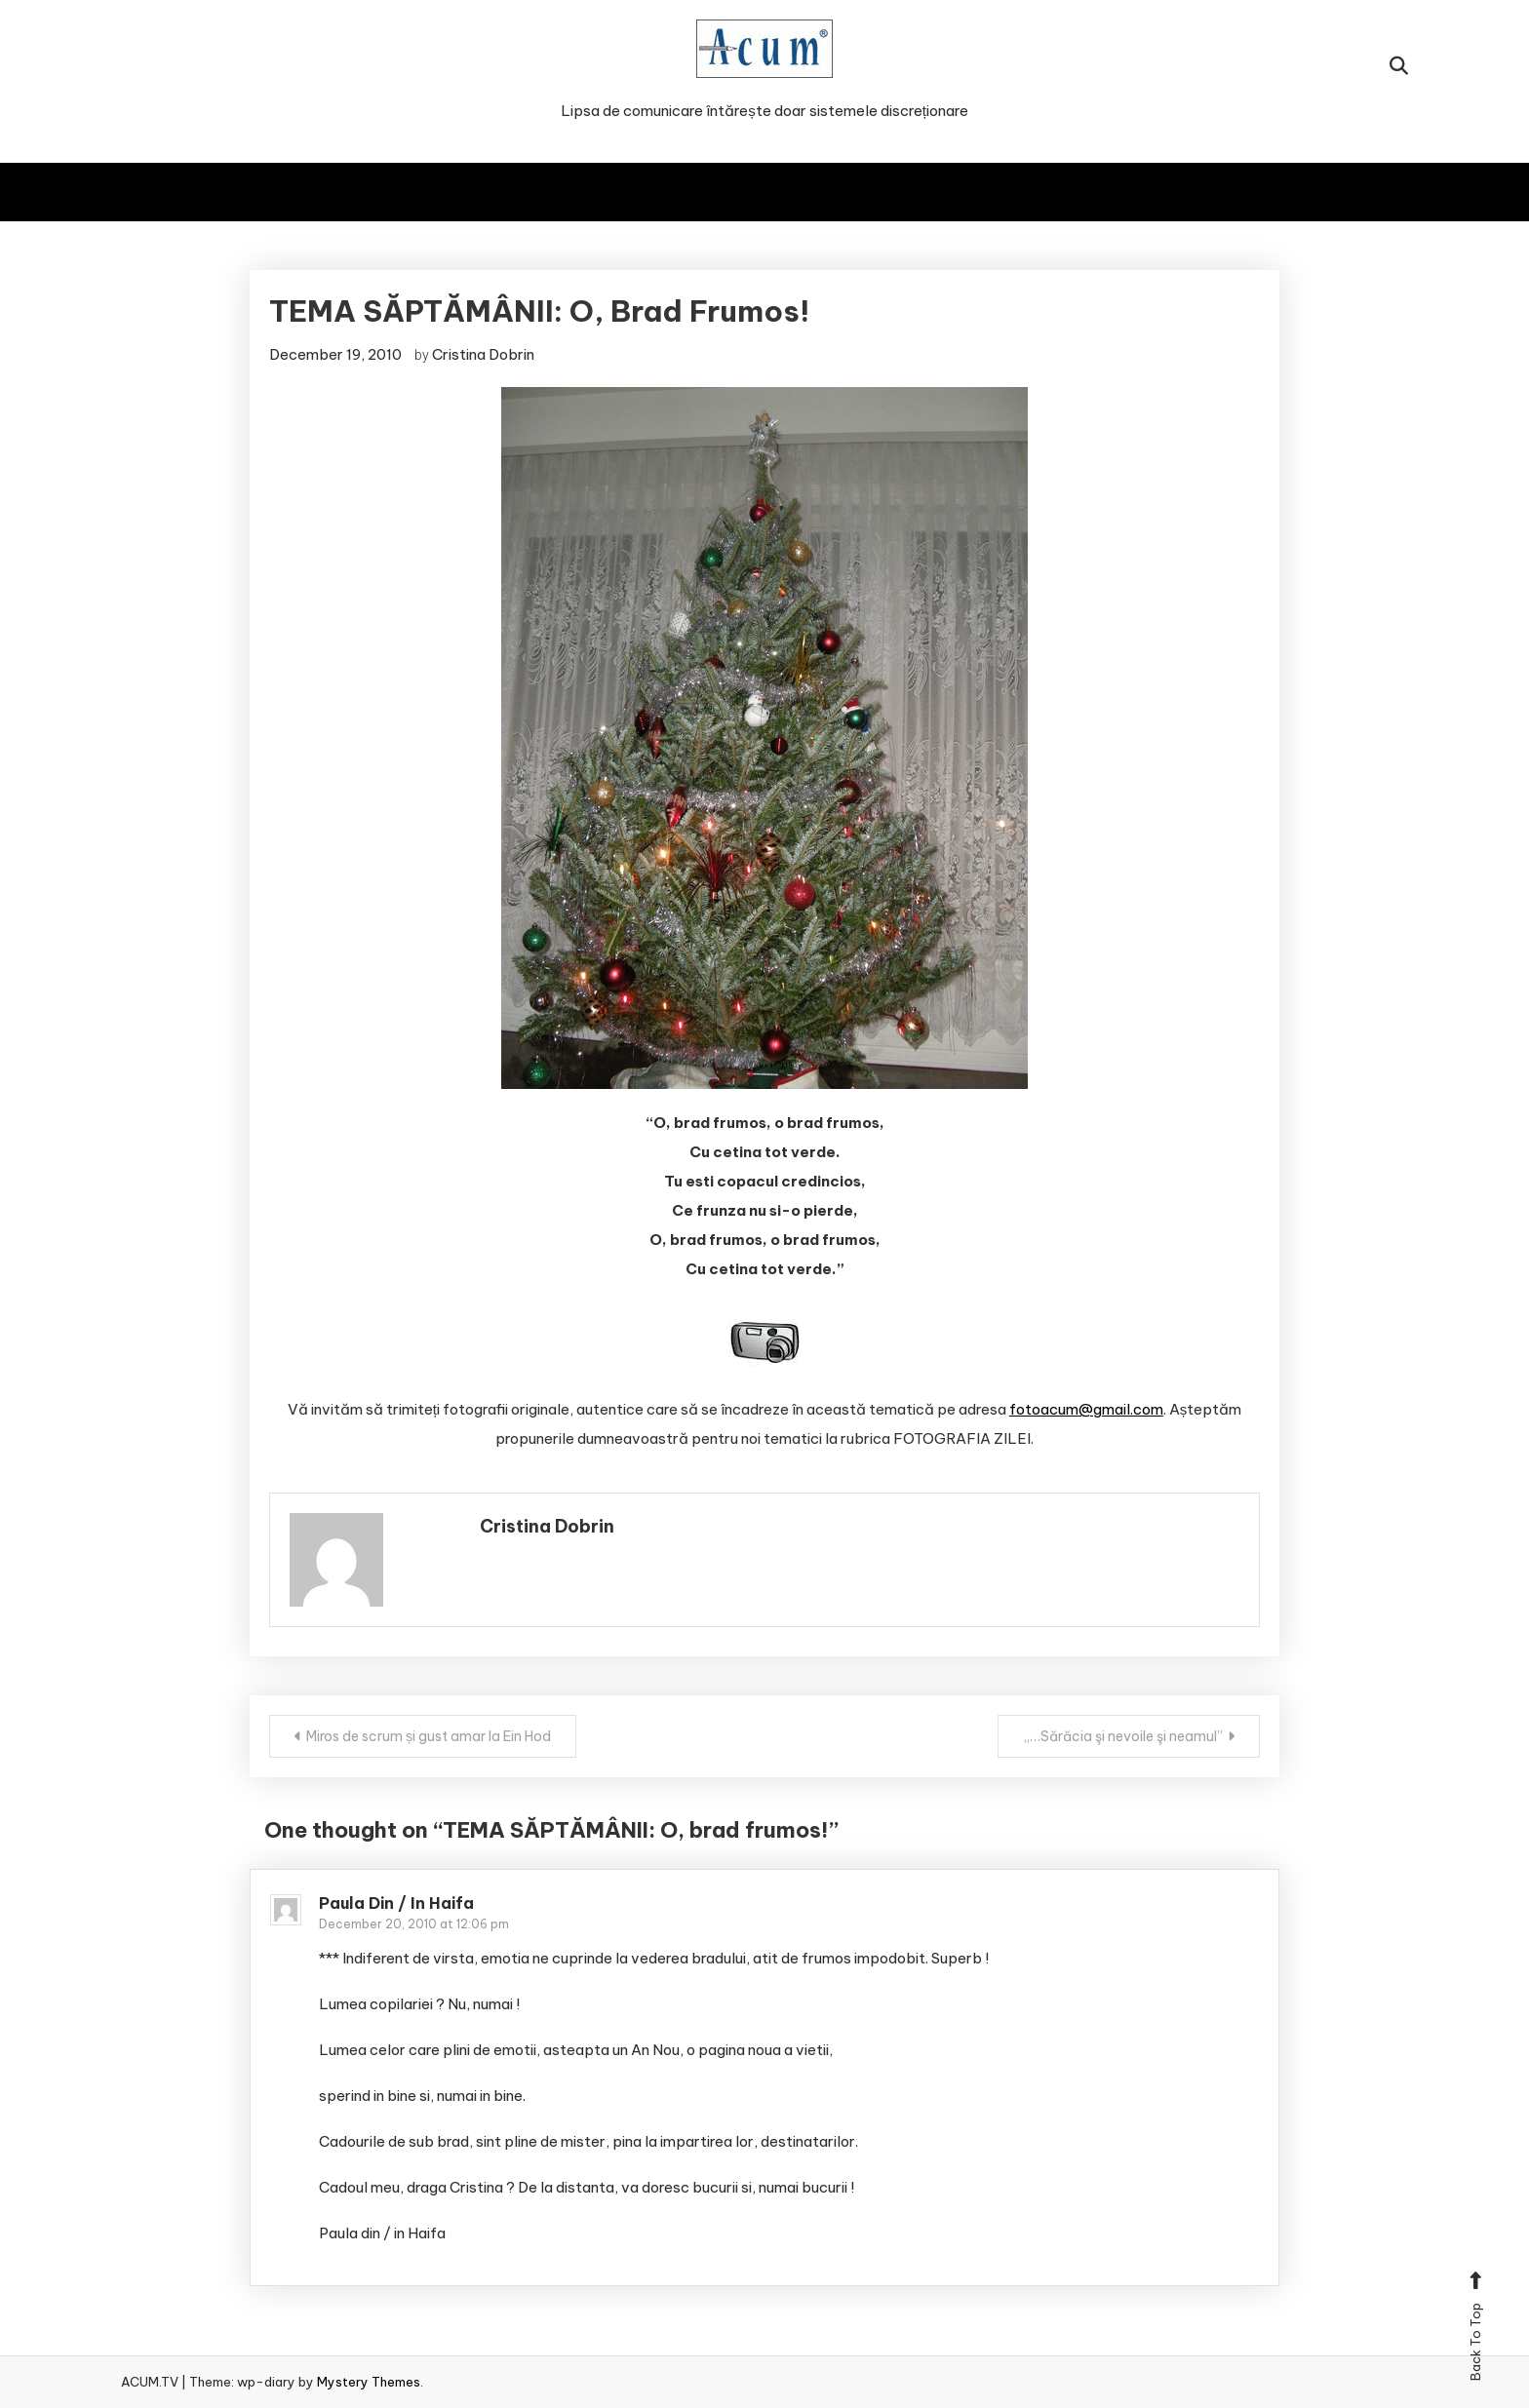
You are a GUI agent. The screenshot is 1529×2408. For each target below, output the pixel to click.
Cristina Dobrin (483, 354)
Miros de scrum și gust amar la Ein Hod (428, 1736)
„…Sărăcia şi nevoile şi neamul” (1123, 1736)
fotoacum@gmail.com (1086, 1409)
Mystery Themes (368, 2381)
